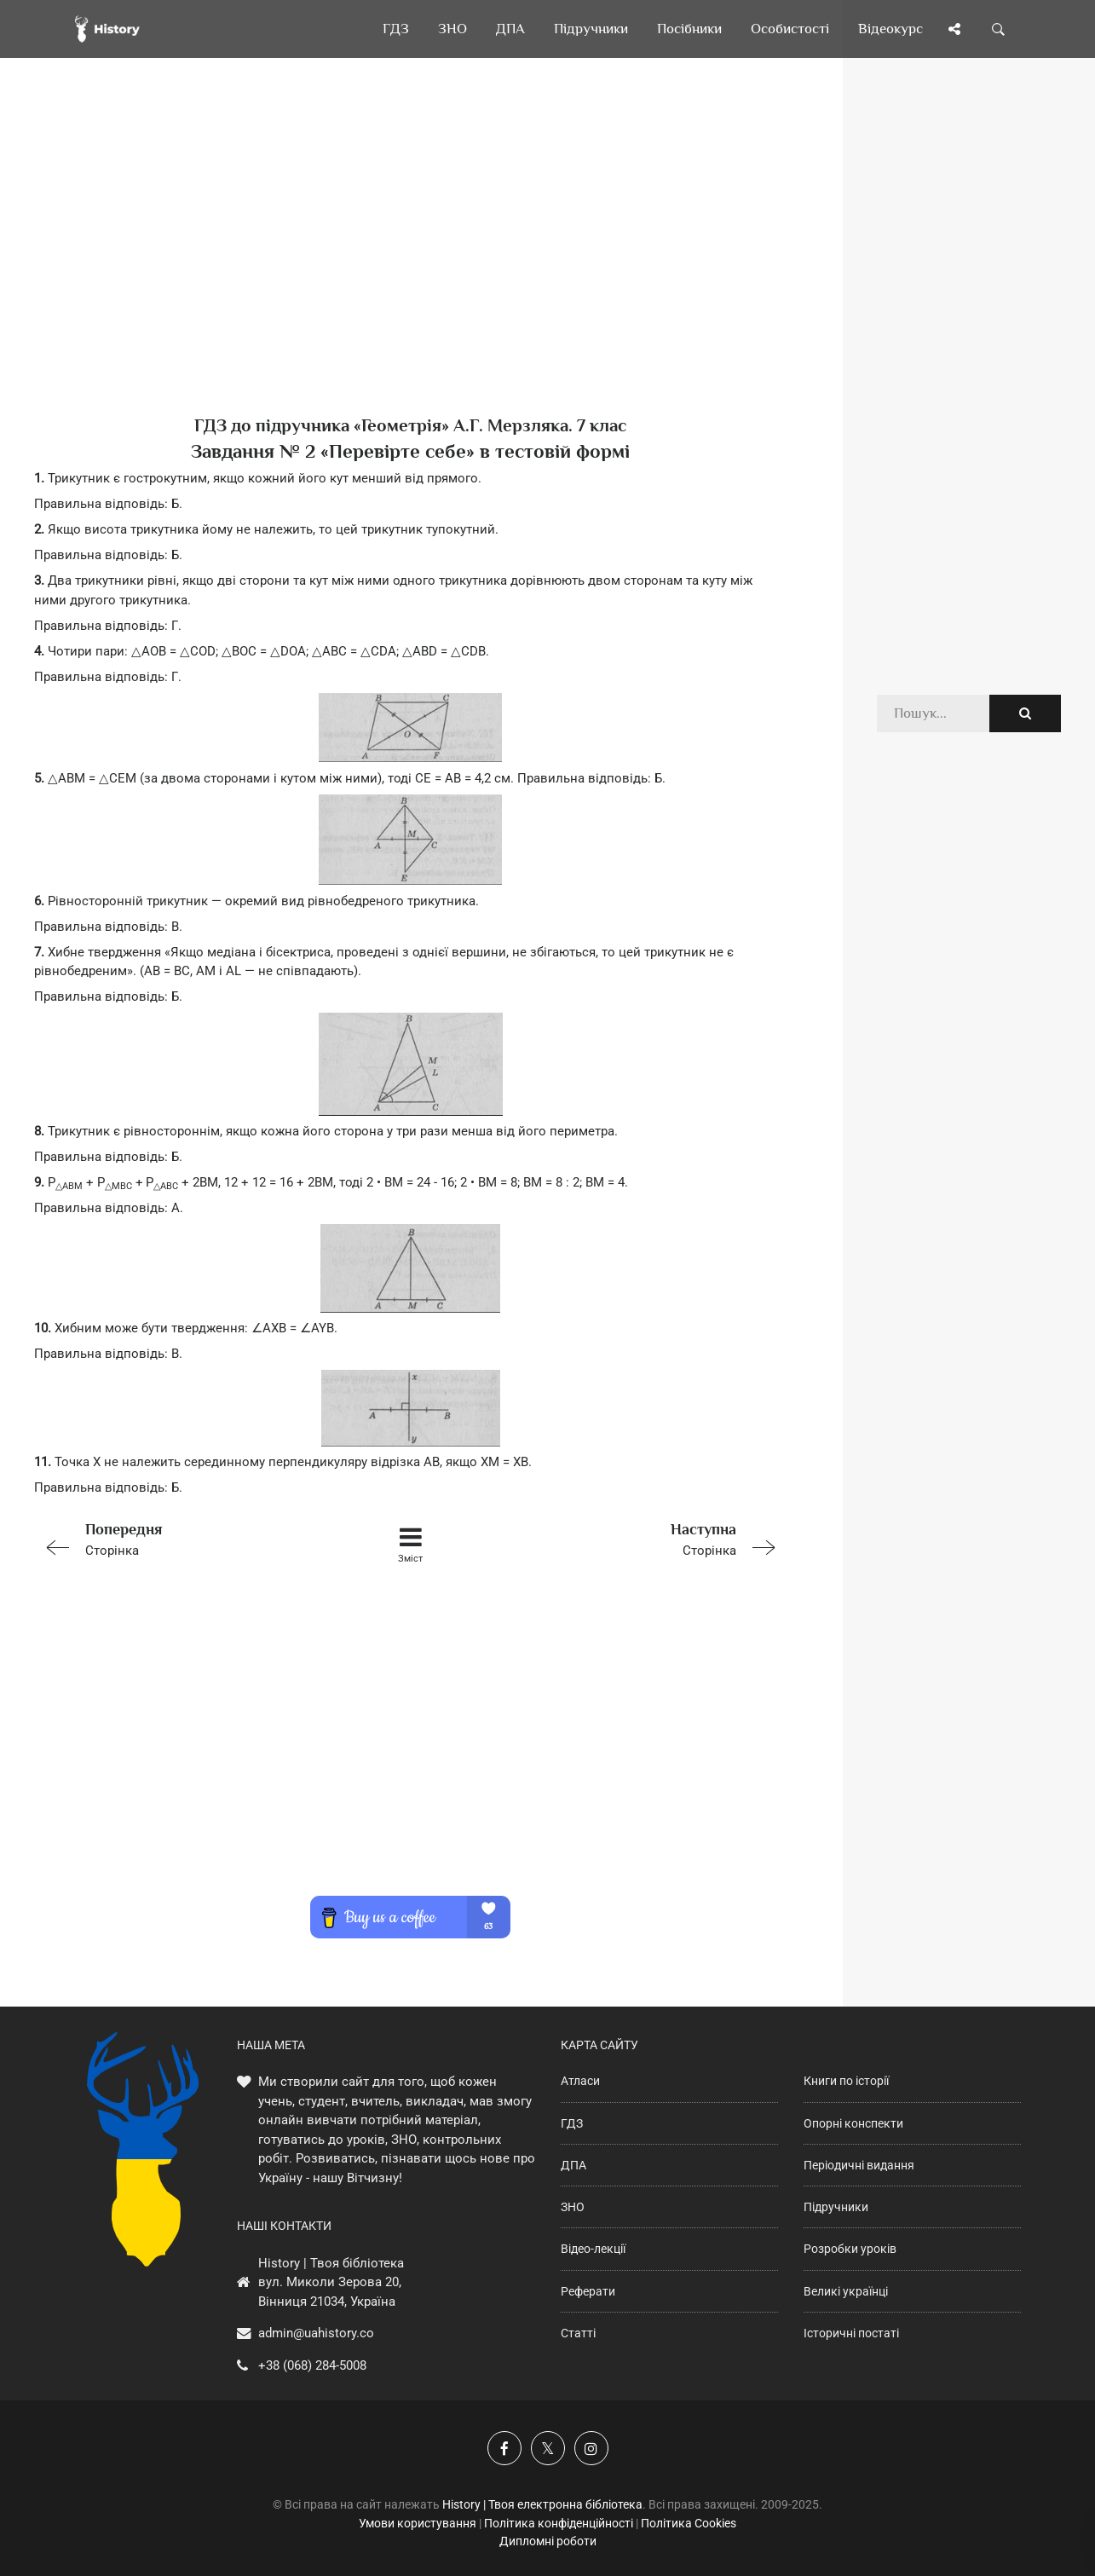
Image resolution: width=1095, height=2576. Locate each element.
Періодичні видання (859, 2165)
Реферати (588, 2291)
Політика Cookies (688, 2523)
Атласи (580, 2081)
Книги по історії (846, 2081)
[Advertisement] (410, 264)
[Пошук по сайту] (999, 29)
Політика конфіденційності (558, 2523)
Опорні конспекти (853, 2123)
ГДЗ (572, 2123)
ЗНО (573, 2207)
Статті (578, 2333)
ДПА (573, 2165)
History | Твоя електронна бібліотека (542, 2504)
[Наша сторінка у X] (548, 2448)
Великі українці (846, 2291)
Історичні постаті (851, 2333)
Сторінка (184, 1538)
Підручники (836, 2207)
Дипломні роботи (547, 2541)
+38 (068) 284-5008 (312, 2365)
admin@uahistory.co (316, 2333)
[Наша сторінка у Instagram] (591, 2448)
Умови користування (417, 2523)
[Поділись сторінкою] (954, 29)
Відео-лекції (593, 2248)
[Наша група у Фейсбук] (504, 2448)
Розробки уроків (850, 2248)
